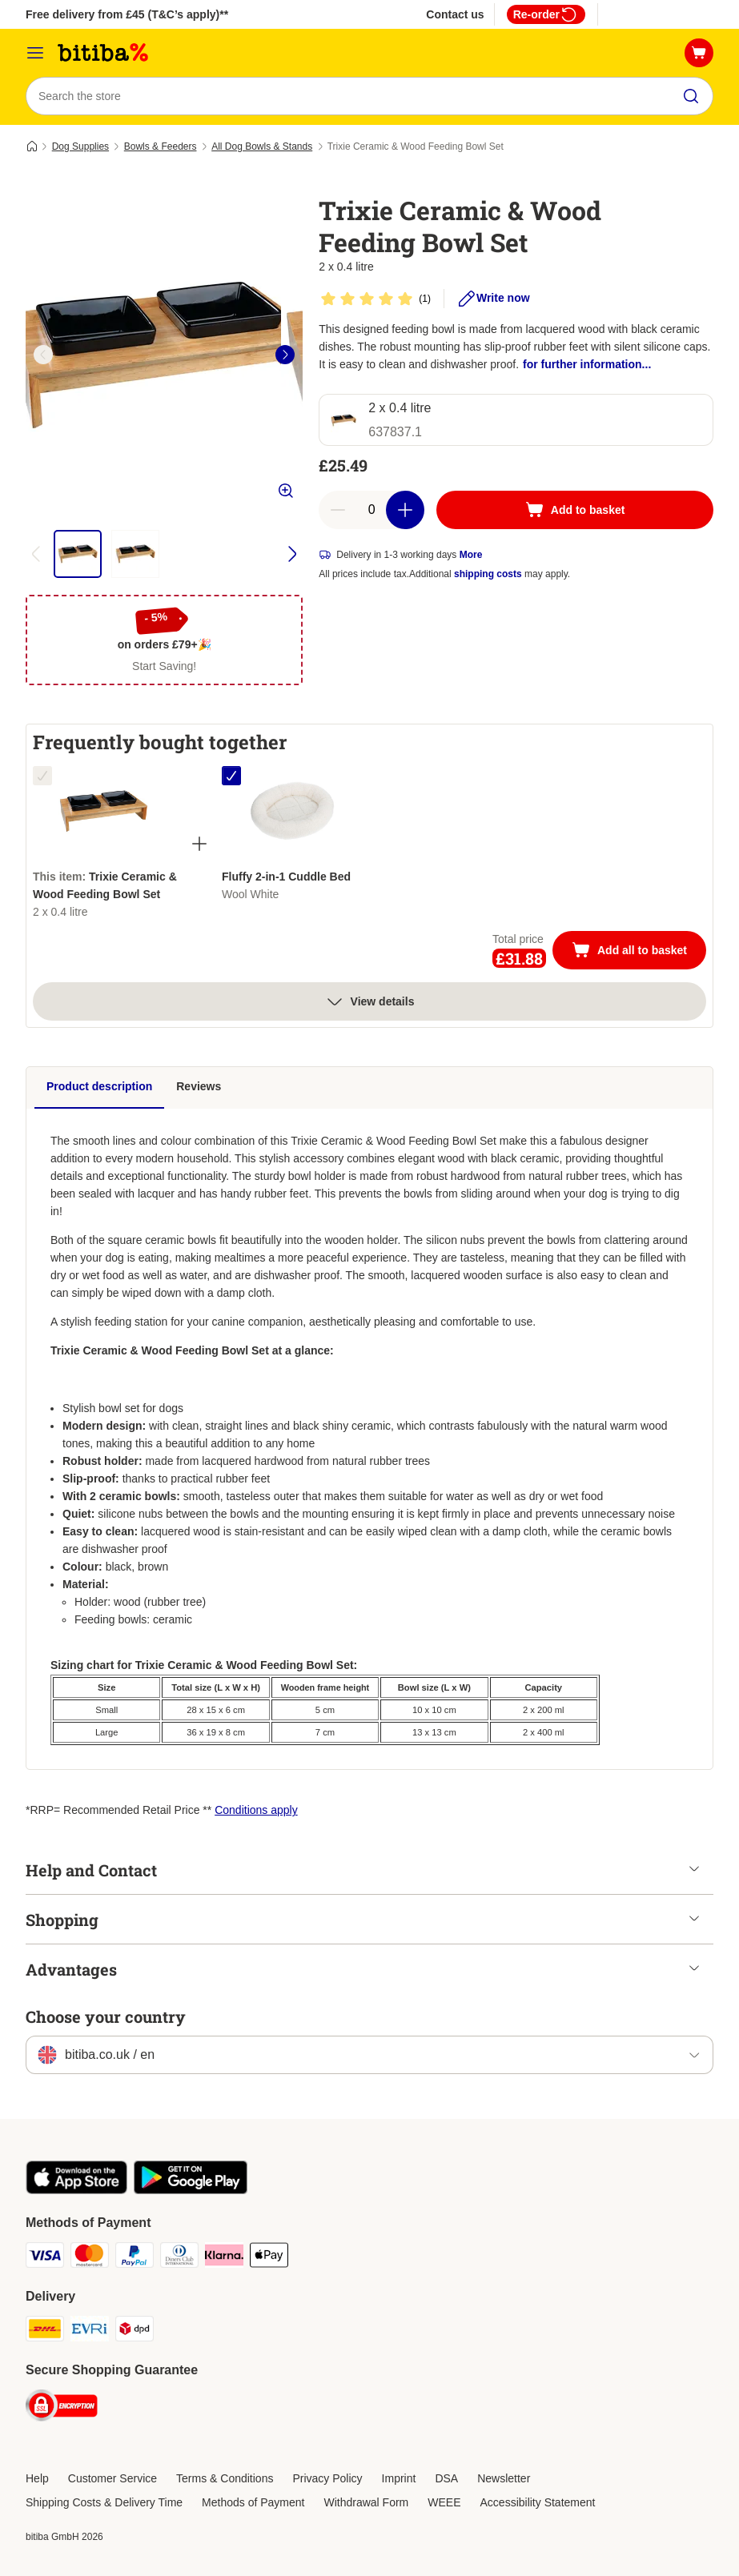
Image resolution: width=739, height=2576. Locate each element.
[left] (43, 354)
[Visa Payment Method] (45, 2257)
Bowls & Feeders (160, 146)
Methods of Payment (253, 2502)
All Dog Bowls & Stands (261, 146)
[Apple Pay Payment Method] (269, 2257)
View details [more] (370, 1001)
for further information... (587, 364)
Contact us (455, 14)
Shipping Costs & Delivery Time (104, 2502)
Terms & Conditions (224, 2478)
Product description (99, 1086)
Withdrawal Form (365, 2502)
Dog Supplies (80, 146)
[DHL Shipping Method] (45, 2331)
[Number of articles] (371, 510)
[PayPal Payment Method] (134, 2257)
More (471, 554)
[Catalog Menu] (35, 53)
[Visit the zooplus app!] (76, 2190)
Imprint (399, 2478)
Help (37, 2478)
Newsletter (503, 2478)
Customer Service (112, 2478)
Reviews (198, 1086)
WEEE (444, 2502)
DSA (446, 2478)
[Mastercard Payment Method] (89, 2257)
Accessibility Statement (538, 2502)
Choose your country (106, 2016)
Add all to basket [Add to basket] (639, 952)
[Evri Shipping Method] (89, 2331)
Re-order (546, 14)
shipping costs (488, 574)
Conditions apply (256, 1810)
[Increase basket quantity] (405, 510)
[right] (285, 354)
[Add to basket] (574, 510)
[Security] (62, 2408)
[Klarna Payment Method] (224, 2257)
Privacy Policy (327, 2478)
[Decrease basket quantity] (338, 510)
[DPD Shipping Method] (134, 2331)
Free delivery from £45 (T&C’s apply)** (127, 14)
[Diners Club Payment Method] (179, 2257)
